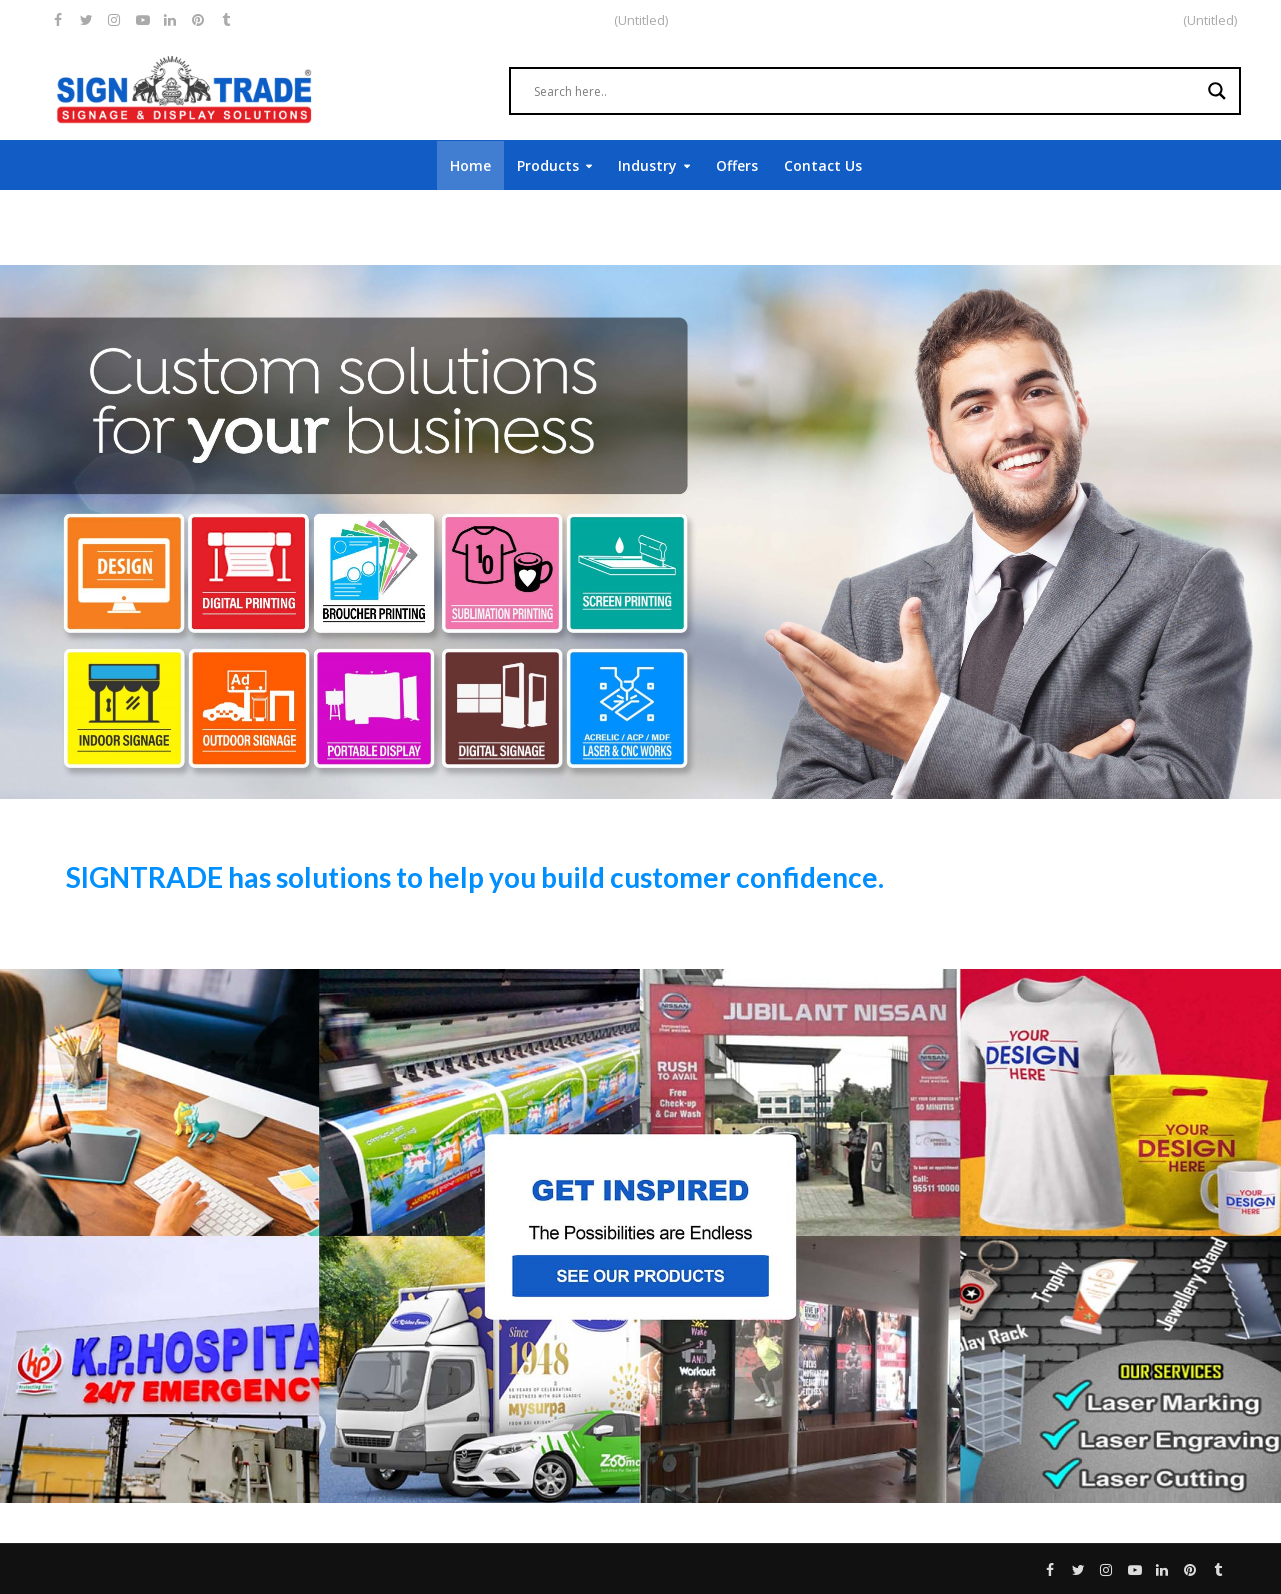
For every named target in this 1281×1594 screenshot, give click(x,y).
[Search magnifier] (1217, 91)
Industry (647, 165)
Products (548, 165)
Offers (737, 165)
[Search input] (866, 91)
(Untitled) (1210, 20)
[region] (640, 532)
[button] (640, 1236)
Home (470, 165)
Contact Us (823, 165)
